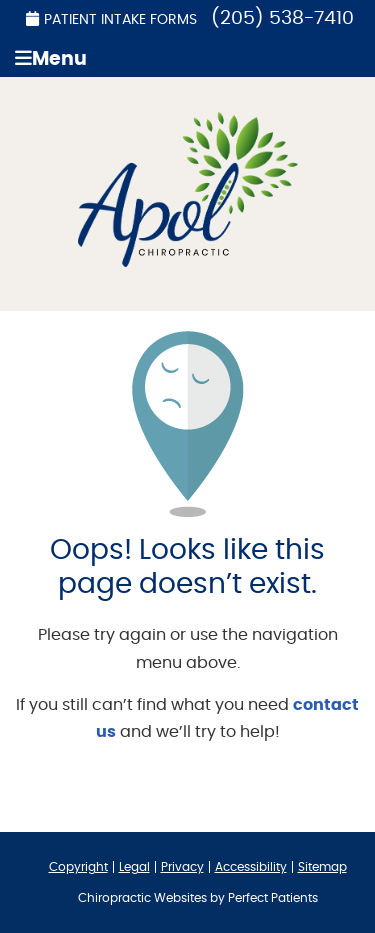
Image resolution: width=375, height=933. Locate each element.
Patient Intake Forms (111, 19)
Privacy (182, 867)
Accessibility (251, 867)
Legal (134, 867)
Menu (51, 58)
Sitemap (322, 867)
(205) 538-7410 (282, 18)
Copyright (78, 867)
